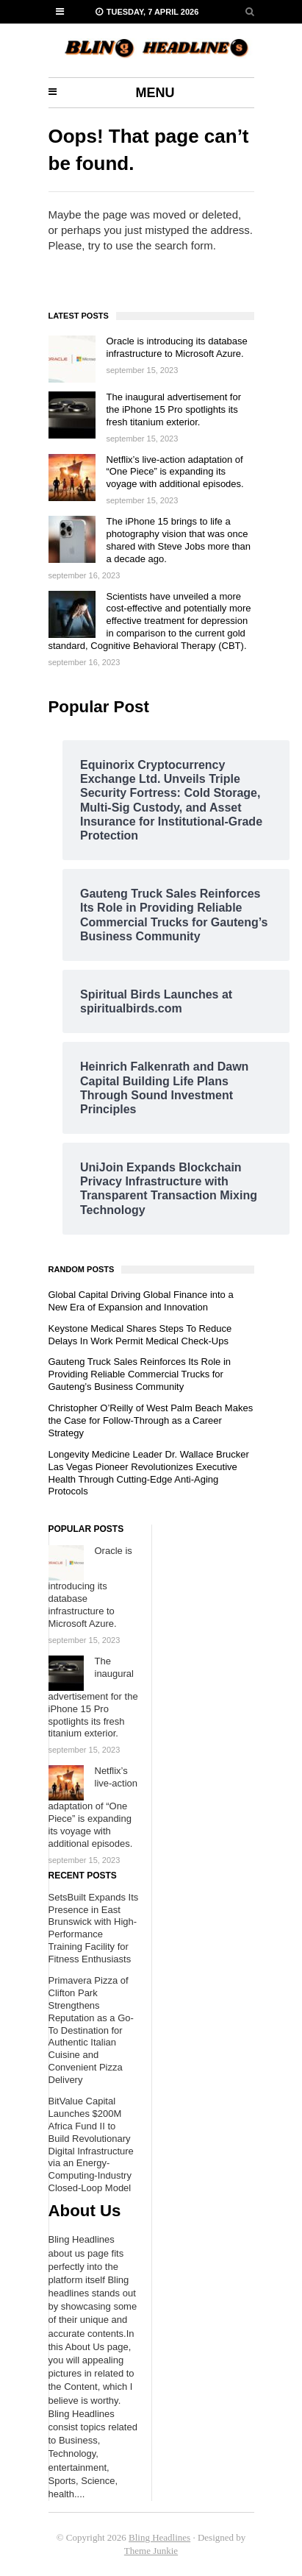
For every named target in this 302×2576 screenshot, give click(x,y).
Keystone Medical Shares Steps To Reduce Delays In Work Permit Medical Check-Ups (140, 1334)
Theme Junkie (151, 2550)
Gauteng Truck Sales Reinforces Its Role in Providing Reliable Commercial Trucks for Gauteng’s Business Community (139, 1374)
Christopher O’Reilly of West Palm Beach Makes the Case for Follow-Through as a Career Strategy (151, 1420)
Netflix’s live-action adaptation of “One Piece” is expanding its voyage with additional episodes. (175, 472)
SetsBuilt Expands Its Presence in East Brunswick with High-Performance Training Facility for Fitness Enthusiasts (93, 1928)
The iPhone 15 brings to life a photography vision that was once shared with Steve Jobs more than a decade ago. (179, 540)
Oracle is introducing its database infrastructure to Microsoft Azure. (177, 347)
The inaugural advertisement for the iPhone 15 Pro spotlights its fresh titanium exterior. (174, 409)
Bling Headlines (159, 2537)
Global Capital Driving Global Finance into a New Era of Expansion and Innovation (141, 1301)
